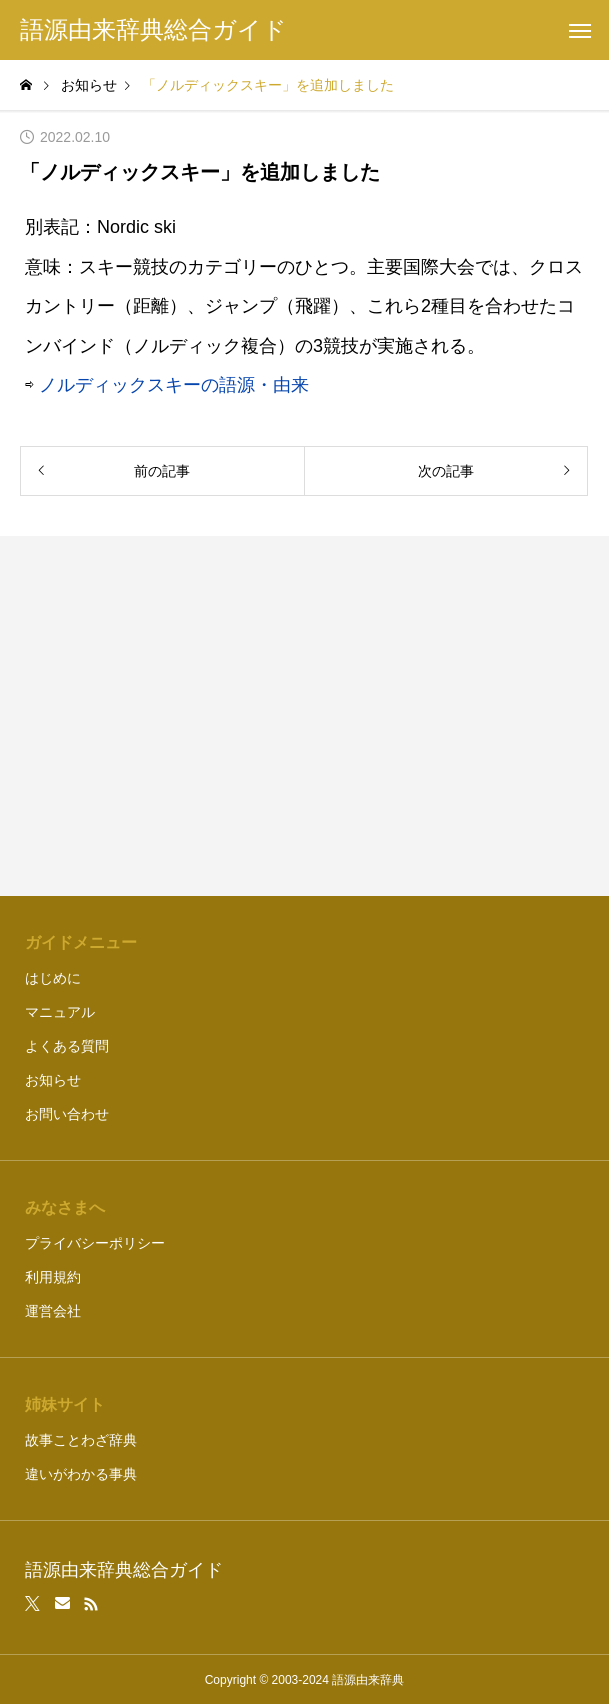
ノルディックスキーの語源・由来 (174, 385)
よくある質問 (67, 1046)
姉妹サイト (65, 1404)
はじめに (53, 978)
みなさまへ (65, 1207)
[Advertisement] (304, 716)
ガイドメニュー (81, 942)
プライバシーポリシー (95, 1243)
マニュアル (60, 1012)
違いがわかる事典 (81, 1474)
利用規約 (53, 1277)
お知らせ (53, 1080)
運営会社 (53, 1311)
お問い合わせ (67, 1114)
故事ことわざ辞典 (81, 1440)
